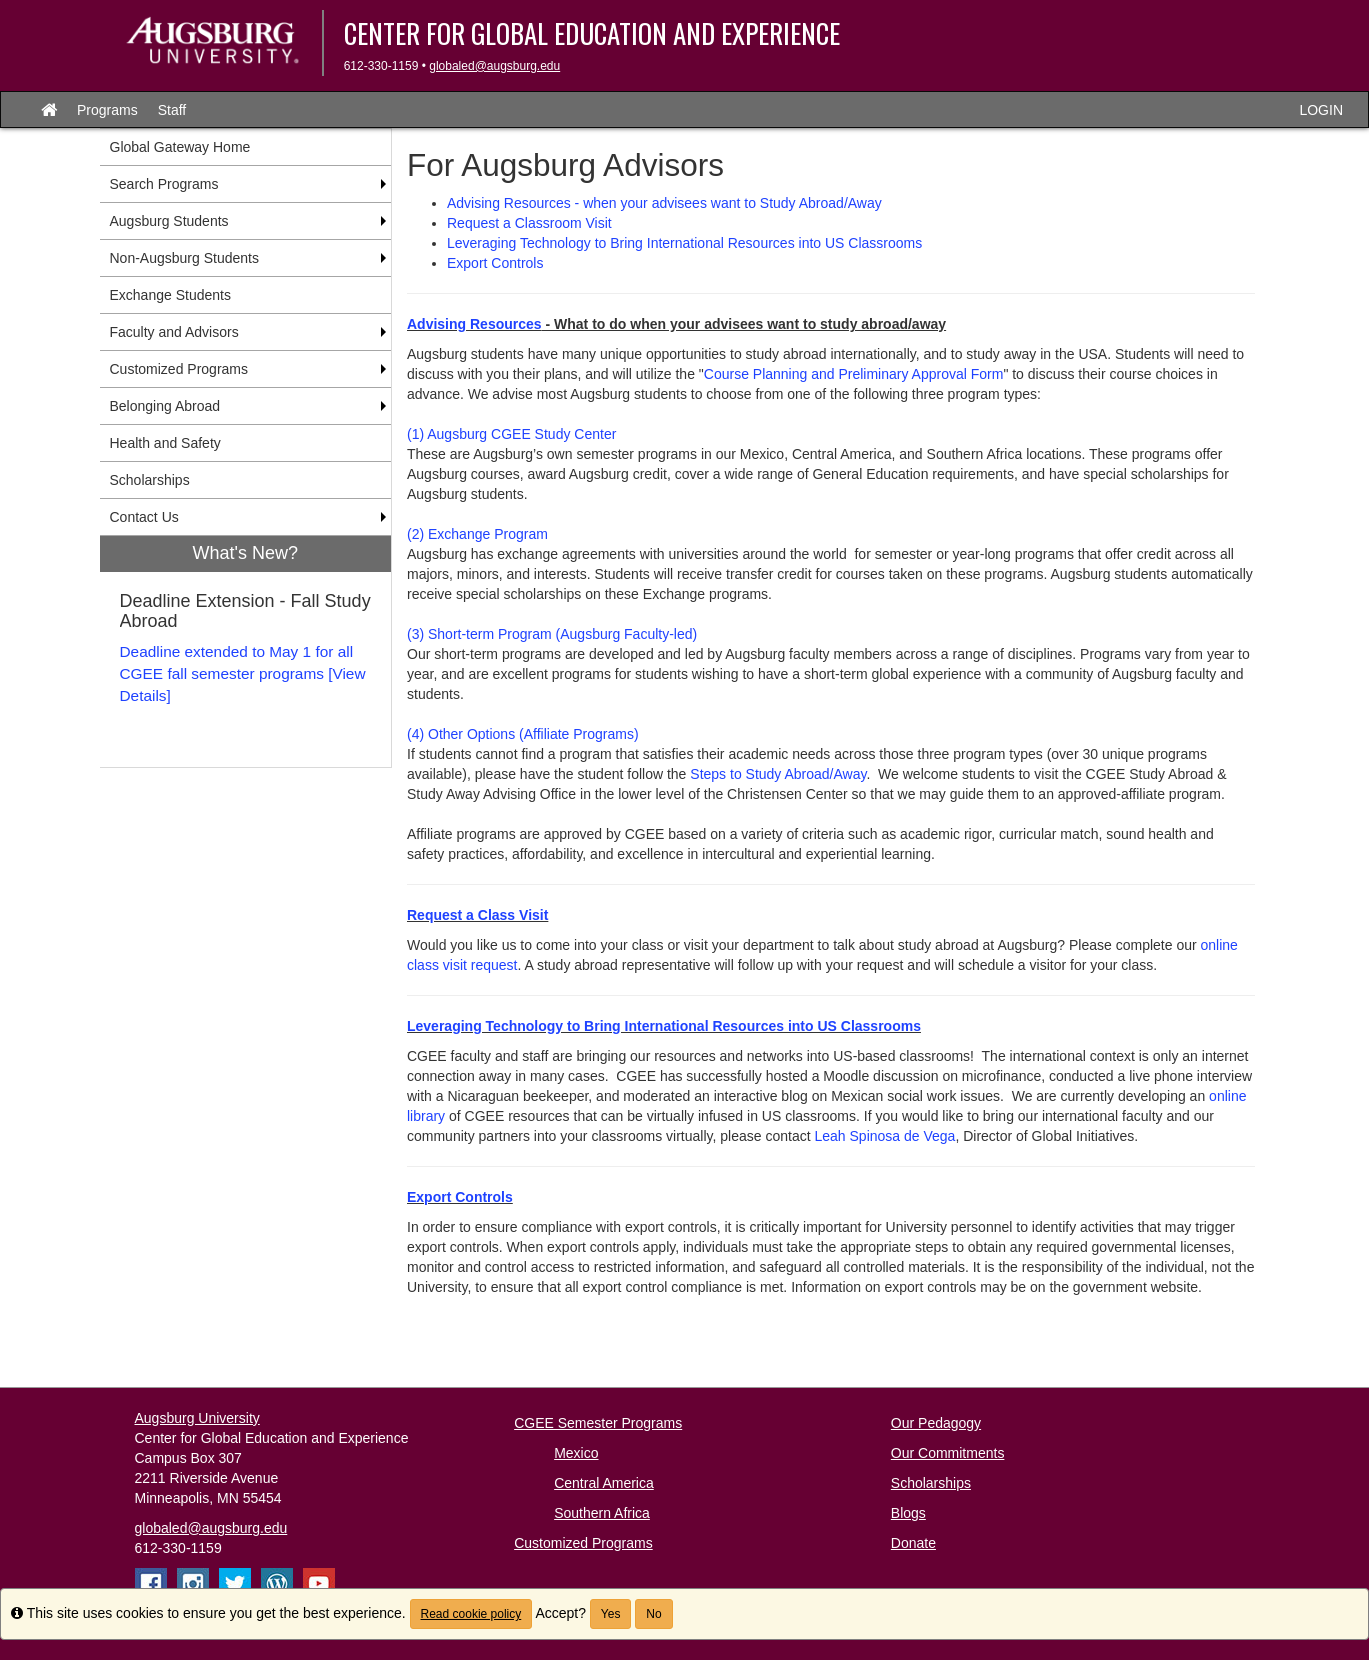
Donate (913, 1543)
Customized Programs (583, 1543)
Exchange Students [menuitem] (170, 295)
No (653, 1614)
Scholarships (931, 1483)
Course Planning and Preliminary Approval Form (854, 374)
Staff (172, 110)
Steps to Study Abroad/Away (778, 774)
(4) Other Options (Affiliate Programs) (523, 734)
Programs (107, 110)
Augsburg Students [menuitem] (169, 221)
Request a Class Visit (477, 915)
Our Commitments (948, 1453)
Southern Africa (602, 1513)
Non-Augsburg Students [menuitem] (184, 258)
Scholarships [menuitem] (150, 480)
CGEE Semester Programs (598, 1423)
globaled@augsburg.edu (494, 66)
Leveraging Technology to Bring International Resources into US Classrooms (684, 243)
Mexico (576, 1453)
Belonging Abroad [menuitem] (165, 406)
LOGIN (1321, 110)
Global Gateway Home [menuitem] (180, 147)
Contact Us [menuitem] (144, 517)
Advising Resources (474, 324)
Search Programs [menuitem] (164, 184)
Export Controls (495, 263)
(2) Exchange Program (477, 534)
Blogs (908, 1513)
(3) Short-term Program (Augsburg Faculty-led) (552, 634)
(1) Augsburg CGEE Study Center (511, 434)
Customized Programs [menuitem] (179, 369)
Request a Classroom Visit (529, 223)
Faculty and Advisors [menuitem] (174, 332)
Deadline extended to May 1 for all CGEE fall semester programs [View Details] (243, 673)
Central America (604, 1483)
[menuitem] (246, 651)
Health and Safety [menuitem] (165, 443)
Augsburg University (197, 1418)
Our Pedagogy (936, 1423)
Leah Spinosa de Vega (884, 1136)
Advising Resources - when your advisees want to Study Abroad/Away (664, 203)
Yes (611, 1614)
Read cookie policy (471, 1614)
